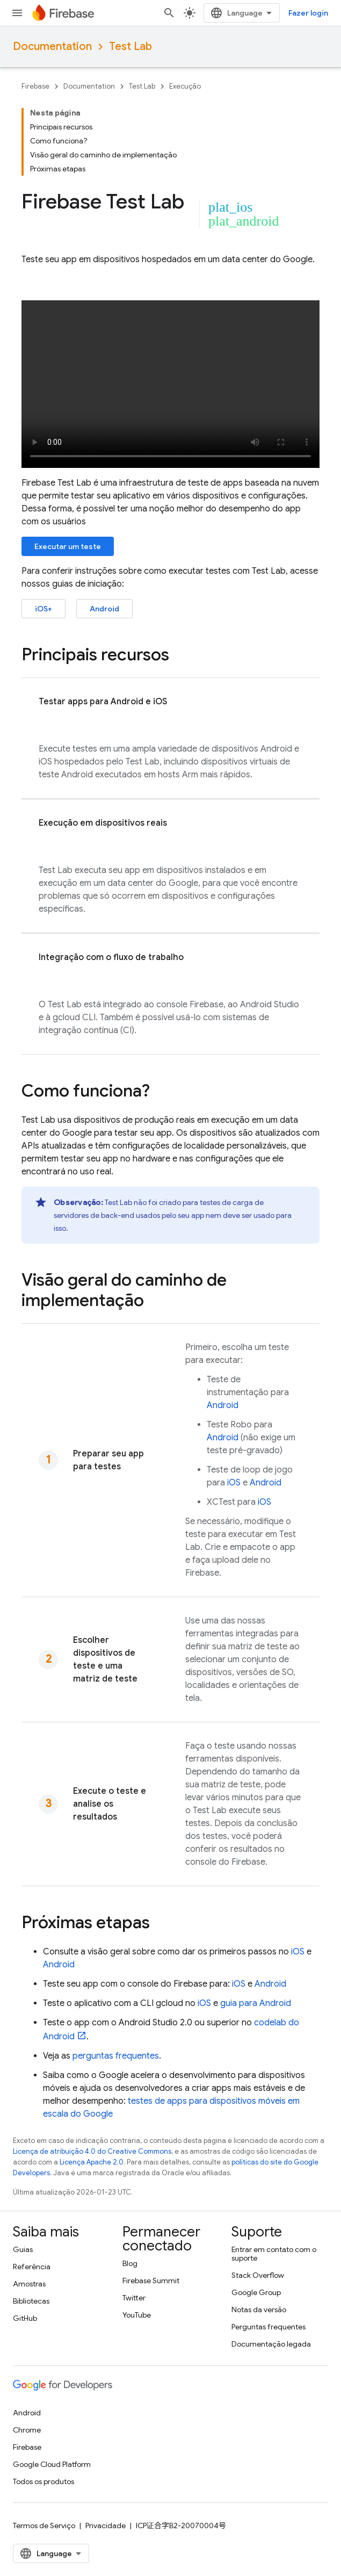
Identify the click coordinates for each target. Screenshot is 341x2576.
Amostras (29, 2284)
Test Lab (130, 46)
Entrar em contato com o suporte (273, 2254)
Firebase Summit (150, 2280)
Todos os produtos (43, 2481)
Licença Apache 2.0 (92, 2162)
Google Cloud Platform (52, 2464)
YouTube (136, 2315)
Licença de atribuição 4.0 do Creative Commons (92, 2151)
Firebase (35, 86)
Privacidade (105, 2525)
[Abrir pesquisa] (169, 12)
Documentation (52, 46)
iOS (234, 1482)
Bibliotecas (31, 2301)
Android (104, 609)
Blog (129, 2263)
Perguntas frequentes (268, 2327)
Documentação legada (271, 2344)
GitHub (25, 2318)
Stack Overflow (257, 2275)
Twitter (134, 2298)
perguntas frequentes (115, 2056)
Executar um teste (67, 546)
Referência (31, 2266)
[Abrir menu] (17, 13)
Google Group (256, 2292)
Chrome (27, 2430)
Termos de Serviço (44, 2525)
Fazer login (308, 13)
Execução (185, 86)
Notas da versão (258, 2309)
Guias (23, 2249)
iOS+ (43, 609)
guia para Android (255, 2003)
